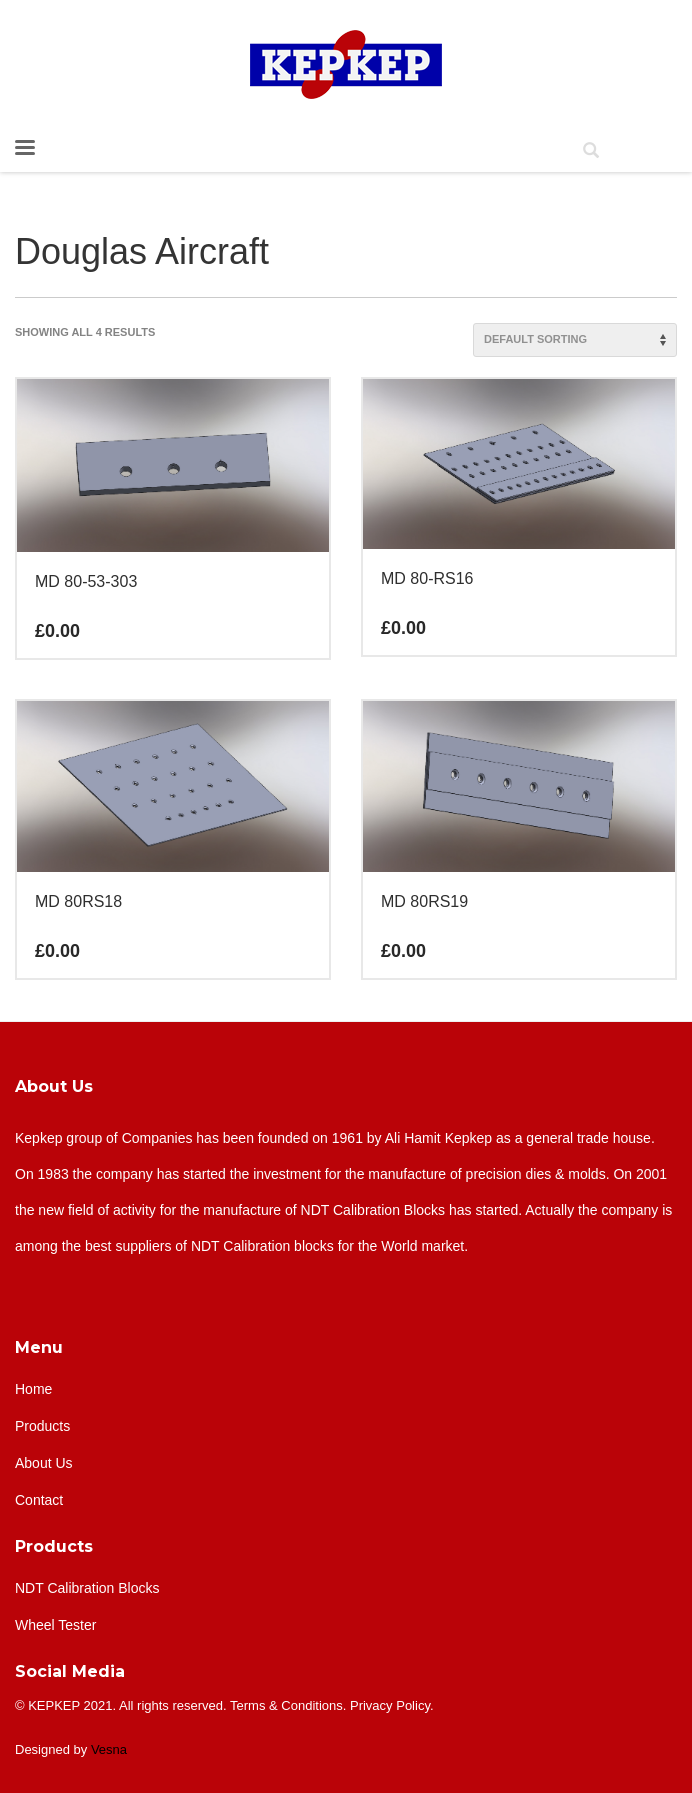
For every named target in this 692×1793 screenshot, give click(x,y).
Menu (39, 1347)
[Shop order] (575, 340)
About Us (54, 1086)
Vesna (109, 1749)
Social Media (70, 1671)
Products (54, 1546)
